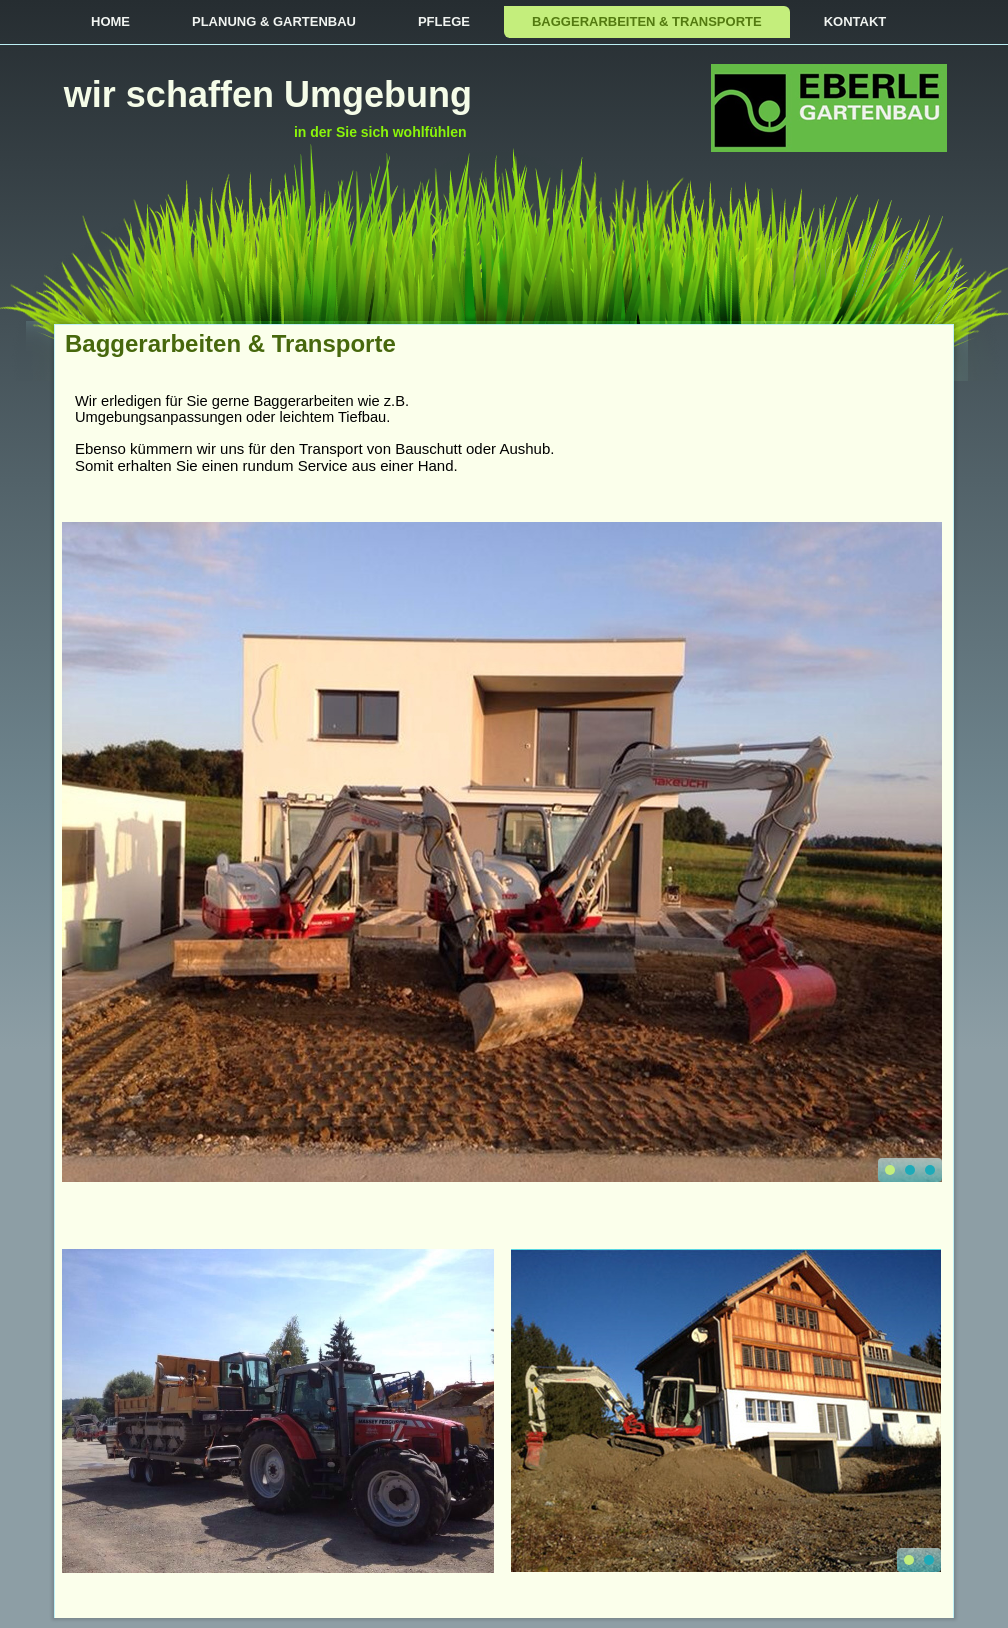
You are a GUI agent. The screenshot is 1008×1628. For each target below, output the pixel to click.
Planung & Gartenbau (274, 21)
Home (110, 21)
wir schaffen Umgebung (268, 94)
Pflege (444, 21)
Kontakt (855, 21)
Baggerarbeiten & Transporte (647, 21)
